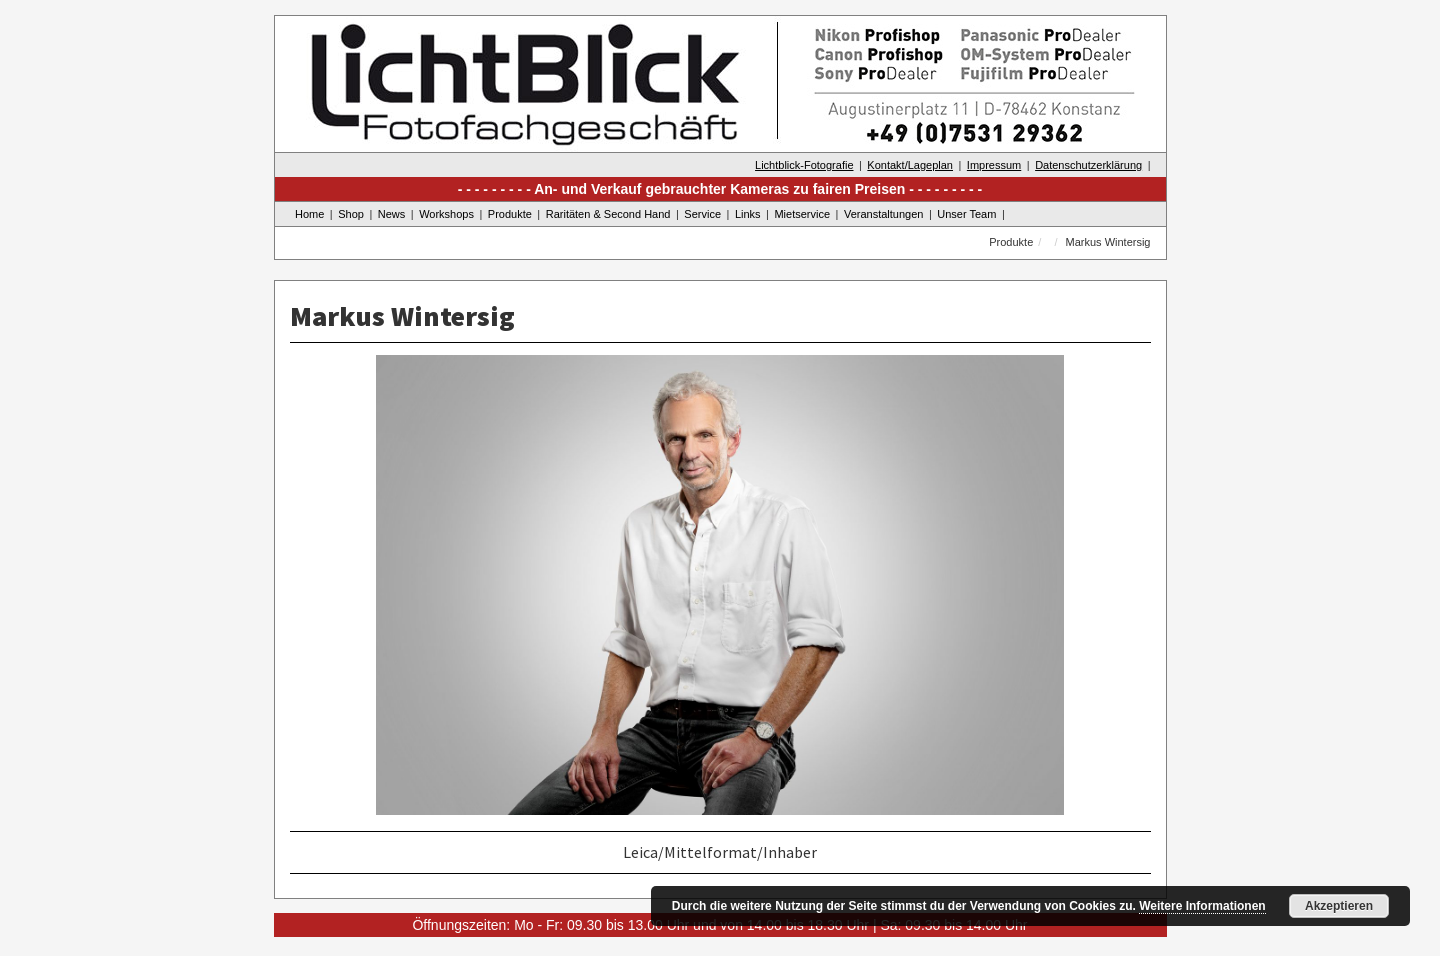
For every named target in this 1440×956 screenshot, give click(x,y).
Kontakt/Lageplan (910, 165)
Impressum (994, 165)
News (392, 214)
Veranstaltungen (884, 214)
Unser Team (966, 214)
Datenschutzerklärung (1088, 165)
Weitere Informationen (1202, 906)
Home (309, 214)
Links (748, 214)
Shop (351, 214)
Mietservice (802, 214)
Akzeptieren (1339, 906)
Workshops (446, 214)
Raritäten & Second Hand (608, 214)
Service (702, 214)
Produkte (510, 214)
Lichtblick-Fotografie (804, 165)
